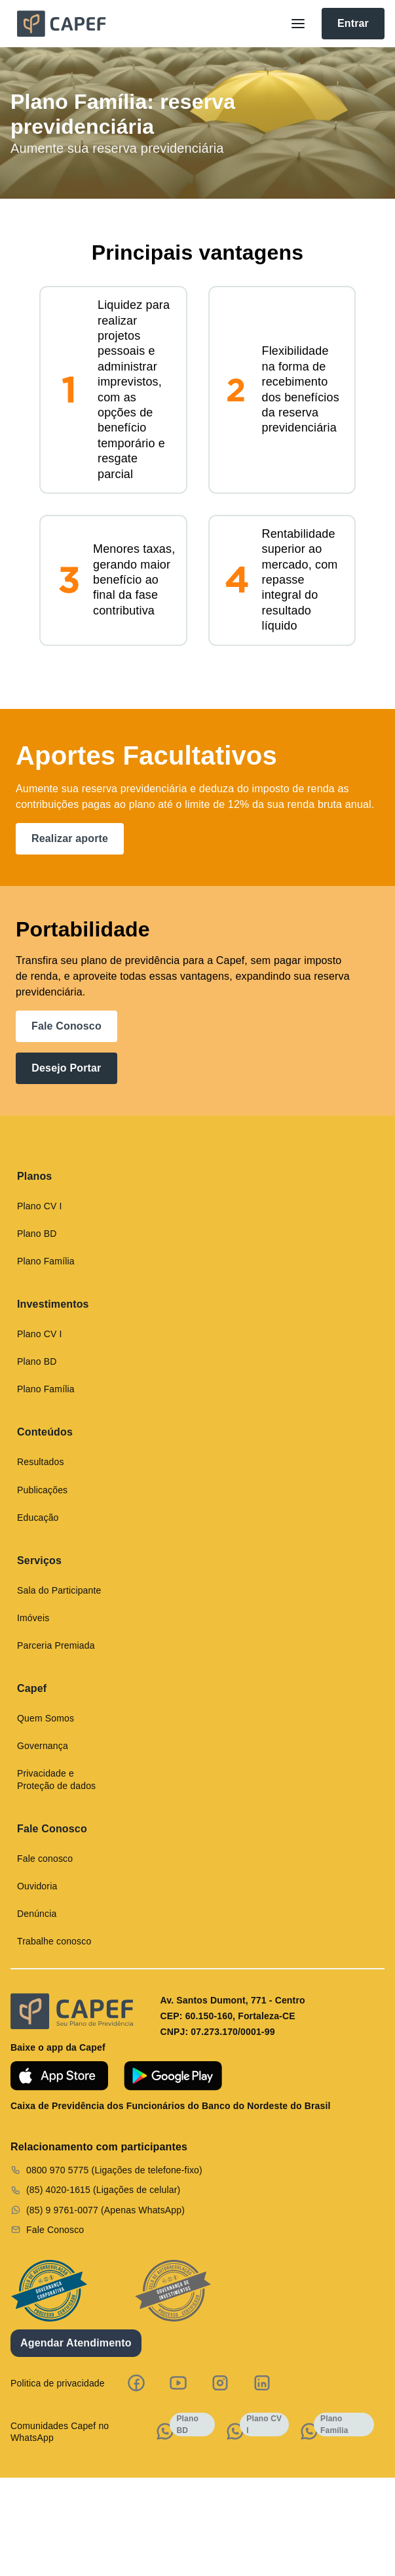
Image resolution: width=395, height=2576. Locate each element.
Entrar (353, 23)
